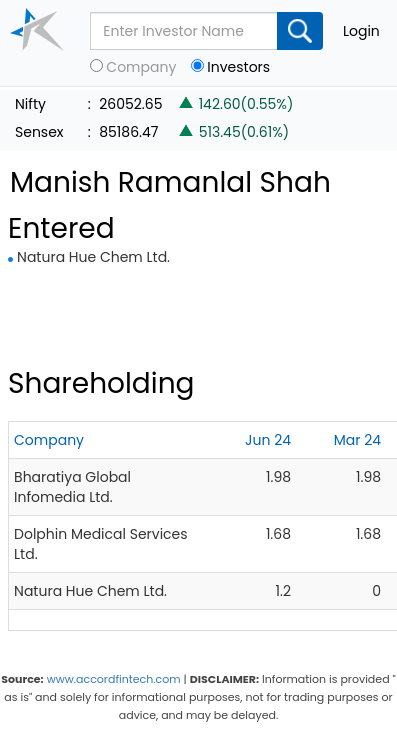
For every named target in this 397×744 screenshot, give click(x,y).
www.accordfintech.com (114, 679)
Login (361, 31)
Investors (238, 67)
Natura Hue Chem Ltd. (93, 257)
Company (141, 67)
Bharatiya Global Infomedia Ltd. (72, 487)
